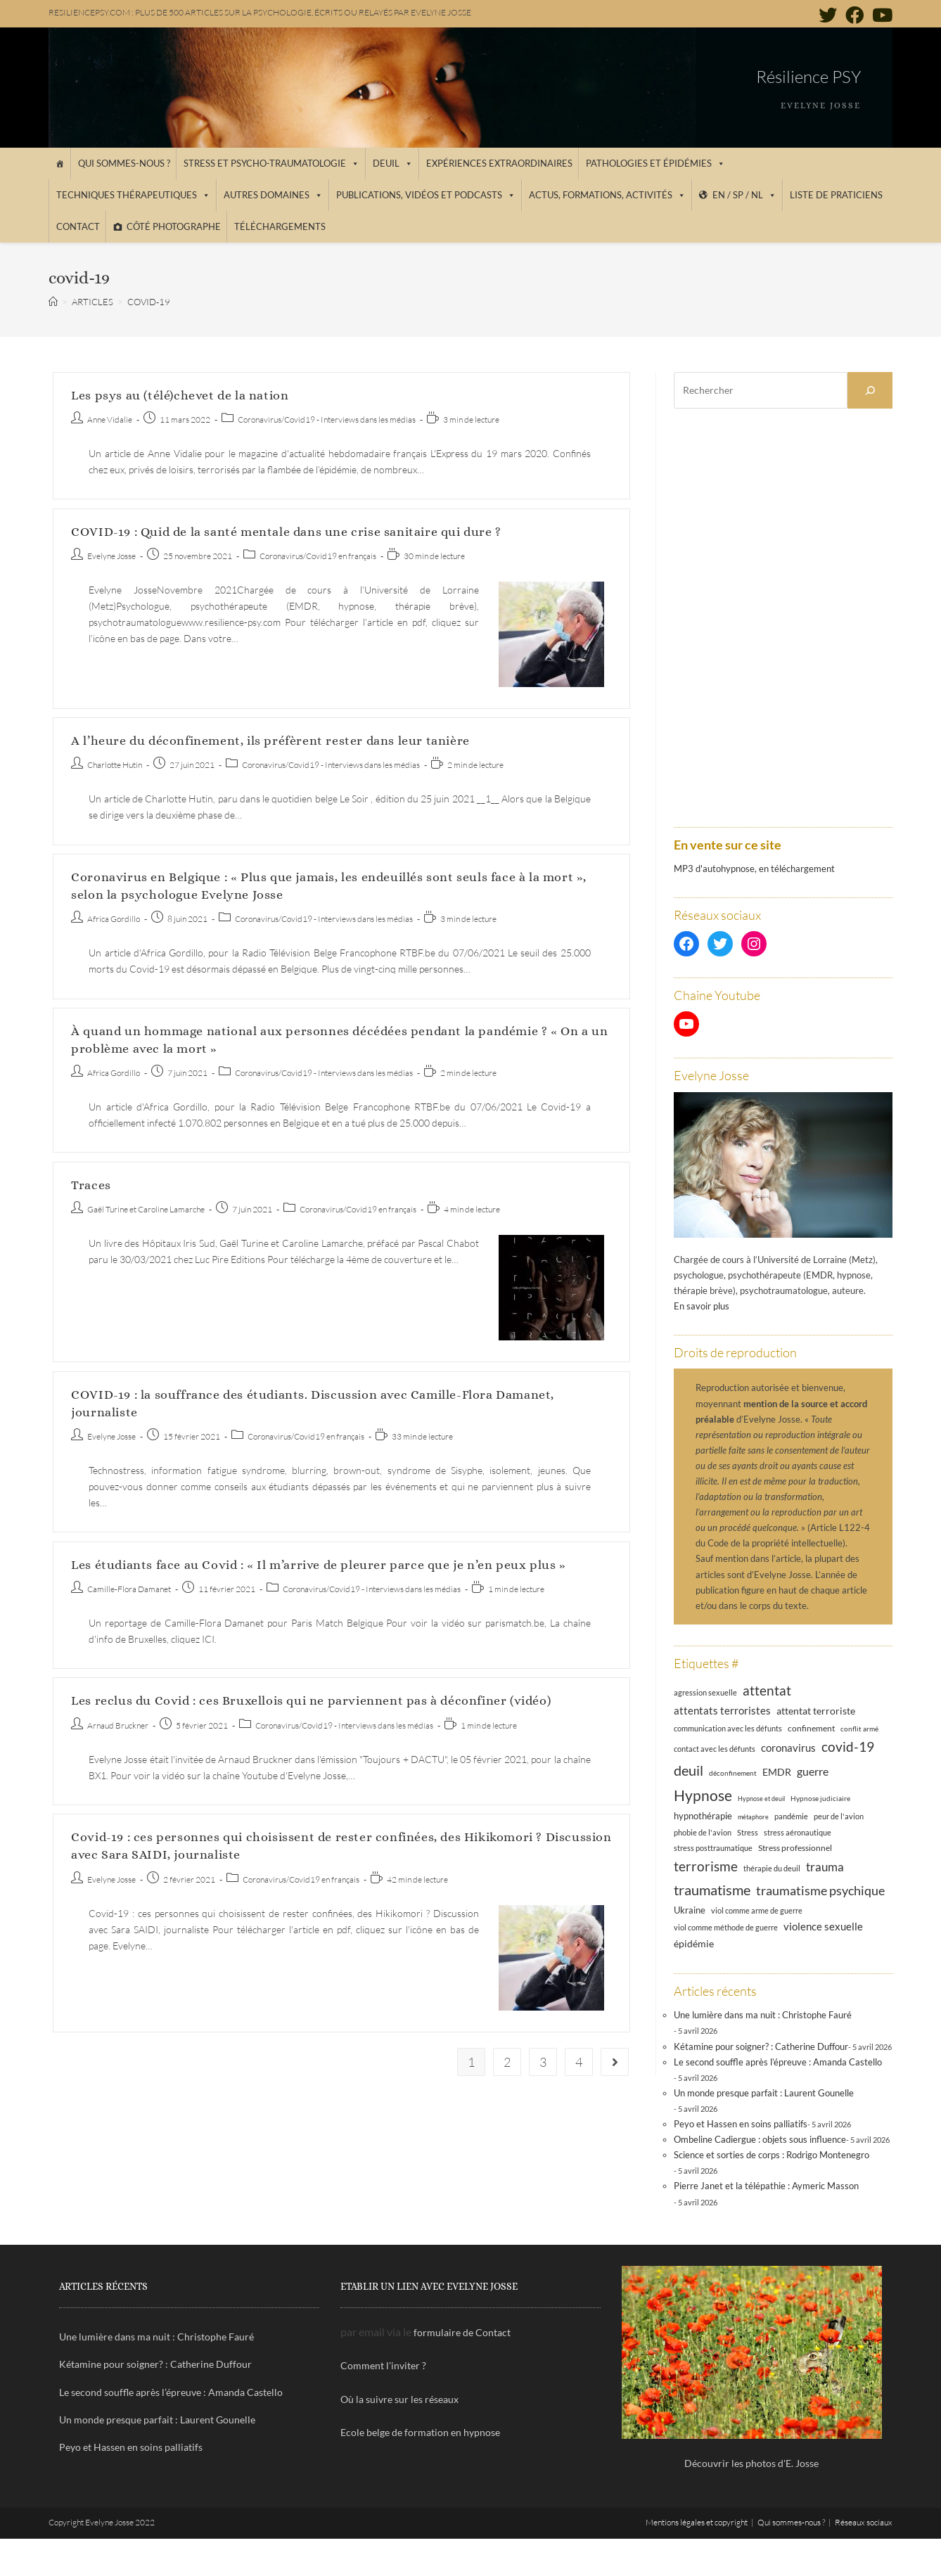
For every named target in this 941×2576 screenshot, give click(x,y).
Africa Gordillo (113, 919)
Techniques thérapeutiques (133, 194)
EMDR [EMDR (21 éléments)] (776, 1772)
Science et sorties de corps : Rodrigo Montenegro (771, 2154)
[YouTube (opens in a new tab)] (880, 15)
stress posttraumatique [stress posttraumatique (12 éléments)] (713, 1848)
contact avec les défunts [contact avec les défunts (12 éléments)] (714, 1749)
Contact (78, 226)
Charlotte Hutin (114, 765)
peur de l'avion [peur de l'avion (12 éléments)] (839, 1816)
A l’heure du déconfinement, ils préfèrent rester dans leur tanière (270, 740)
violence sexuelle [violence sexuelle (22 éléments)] (823, 1926)
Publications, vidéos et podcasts (426, 194)
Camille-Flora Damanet (129, 1589)
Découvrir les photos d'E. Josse (751, 2463)
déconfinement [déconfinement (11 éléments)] (733, 1773)
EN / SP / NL (744, 194)
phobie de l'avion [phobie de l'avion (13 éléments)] (702, 1832)
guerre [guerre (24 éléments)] (812, 1771)
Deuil (393, 163)
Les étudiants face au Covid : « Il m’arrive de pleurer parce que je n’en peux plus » (318, 1565)
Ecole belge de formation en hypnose (420, 2432)
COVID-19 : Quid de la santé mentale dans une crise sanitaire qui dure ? (286, 532)
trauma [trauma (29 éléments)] (825, 1866)
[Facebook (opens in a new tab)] (854, 15)
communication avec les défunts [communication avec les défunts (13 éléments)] (728, 1728)
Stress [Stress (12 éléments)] (747, 1832)
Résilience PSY (808, 76)
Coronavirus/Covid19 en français (318, 556)
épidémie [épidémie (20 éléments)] (694, 1943)
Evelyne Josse (111, 556)
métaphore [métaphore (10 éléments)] (753, 1817)
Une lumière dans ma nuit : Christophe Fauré (763, 2014)
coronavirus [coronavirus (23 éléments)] (788, 1747)
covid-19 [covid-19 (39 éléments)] (847, 1746)
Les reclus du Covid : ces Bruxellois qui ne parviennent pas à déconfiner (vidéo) (311, 1700)
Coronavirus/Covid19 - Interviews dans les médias (327, 419)
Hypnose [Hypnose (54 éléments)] (703, 1795)
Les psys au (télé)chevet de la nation (179, 395)
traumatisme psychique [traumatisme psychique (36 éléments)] (820, 1890)
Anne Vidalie (109, 419)
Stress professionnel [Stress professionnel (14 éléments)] (795, 1847)
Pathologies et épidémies (655, 163)
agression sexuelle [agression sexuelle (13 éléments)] (705, 1692)
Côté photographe (174, 226)
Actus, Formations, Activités (607, 194)
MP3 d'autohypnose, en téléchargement (754, 868)
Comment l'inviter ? (383, 2365)
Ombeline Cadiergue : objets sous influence (760, 2139)
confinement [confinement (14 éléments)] (811, 1728)
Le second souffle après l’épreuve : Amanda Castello (778, 2062)
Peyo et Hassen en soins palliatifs (740, 2123)
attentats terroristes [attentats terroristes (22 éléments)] (722, 1710)
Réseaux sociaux (863, 2522)
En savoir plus (701, 1306)
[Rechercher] (869, 390)
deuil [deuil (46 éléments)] (688, 1770)
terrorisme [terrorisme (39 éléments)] (706, 1866)
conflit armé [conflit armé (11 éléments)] (859, 1728)
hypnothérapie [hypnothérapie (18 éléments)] (703, 1815)
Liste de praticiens (836, 194)
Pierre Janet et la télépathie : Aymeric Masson (766, 2185)
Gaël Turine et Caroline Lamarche (146, 1209)
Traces (91, 1185)
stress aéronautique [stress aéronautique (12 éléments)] (797, 1832)
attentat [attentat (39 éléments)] (767, 1690)
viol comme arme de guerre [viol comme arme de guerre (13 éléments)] (756, 1910)
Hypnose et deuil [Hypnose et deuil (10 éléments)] (761, 1798)
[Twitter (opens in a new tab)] (827, 15)
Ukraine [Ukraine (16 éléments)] (689, 1910)
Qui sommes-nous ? (124, 163)
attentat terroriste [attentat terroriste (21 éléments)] (815, 1711)
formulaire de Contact (462, 2332)
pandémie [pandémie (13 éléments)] (791, 1816)
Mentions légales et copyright (697, 2522)
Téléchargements (280, 226)
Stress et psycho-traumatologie (271, 163)
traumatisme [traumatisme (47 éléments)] (712, 1889)
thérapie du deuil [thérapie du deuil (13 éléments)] (771, 1868)
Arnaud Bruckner (117, 1725)
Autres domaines (273, 194)
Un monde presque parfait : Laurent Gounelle (764, 2092)
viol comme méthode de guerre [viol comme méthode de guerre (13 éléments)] (726, 1927)
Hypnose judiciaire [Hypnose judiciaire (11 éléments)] (820, 1798)
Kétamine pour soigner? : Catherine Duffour (761, 2046)
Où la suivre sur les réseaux (399, 2399)
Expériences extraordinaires (499, 163)
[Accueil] (59, 163)
